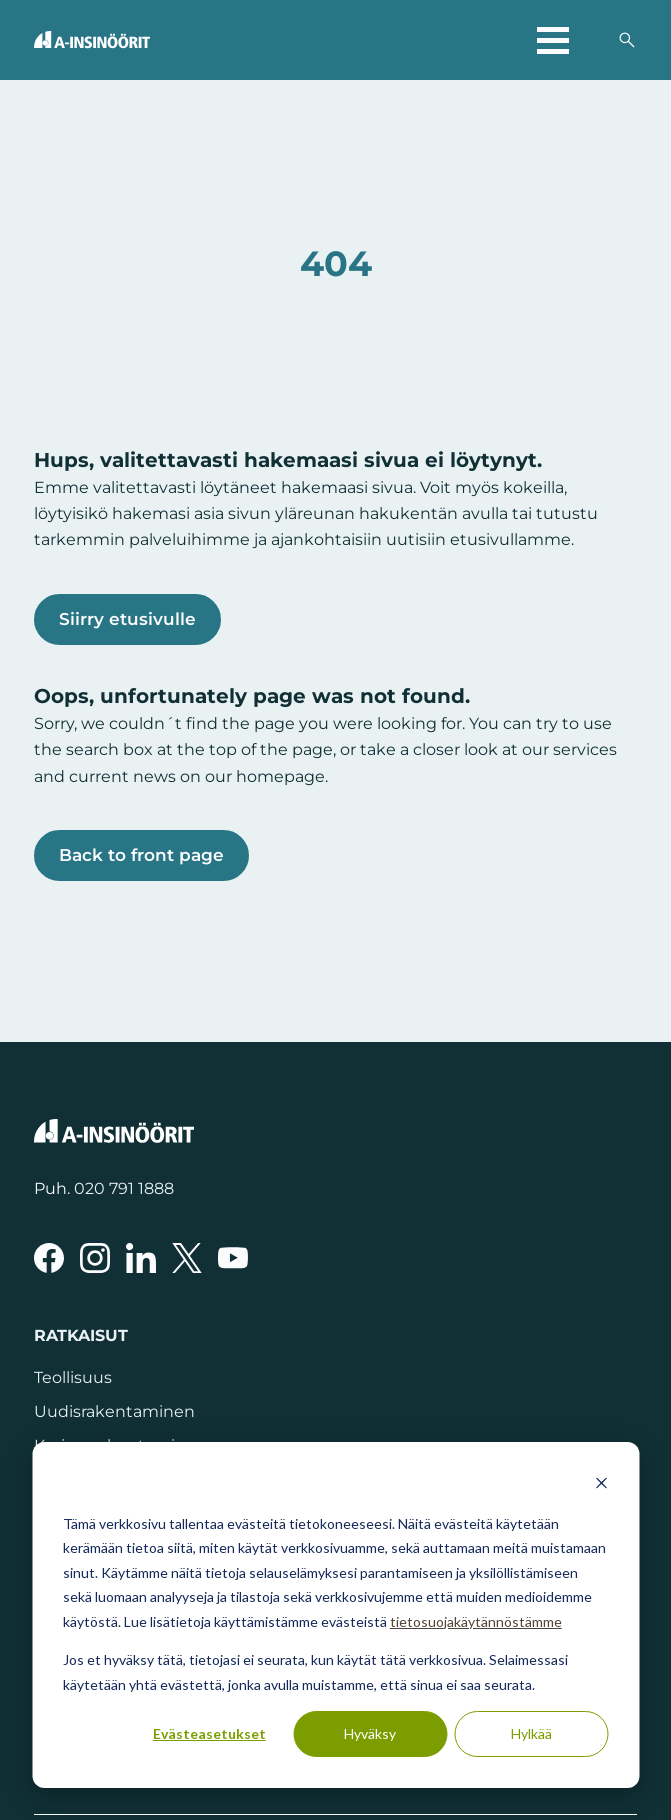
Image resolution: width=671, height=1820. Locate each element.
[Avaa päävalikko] (553, 40)
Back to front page (141, 855)
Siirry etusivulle (127, 619)
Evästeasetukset (209, 1733)
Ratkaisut (81, 1335)
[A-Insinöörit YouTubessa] (233, 1258)
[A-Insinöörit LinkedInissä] (141, 1258)
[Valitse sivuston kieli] (593, 40)
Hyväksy (370, 1733)
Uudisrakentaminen (114, 1411)
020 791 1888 (124, 1188)
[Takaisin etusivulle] (92, 39)
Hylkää (531, 1733)
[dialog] (335, 1615)
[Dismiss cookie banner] (601, 1485)
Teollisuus (73, 1377)
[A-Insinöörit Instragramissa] (95, 1258)
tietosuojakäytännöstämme (476, 1621)
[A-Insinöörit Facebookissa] (49, 1258)
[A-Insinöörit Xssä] (187, 1258)
